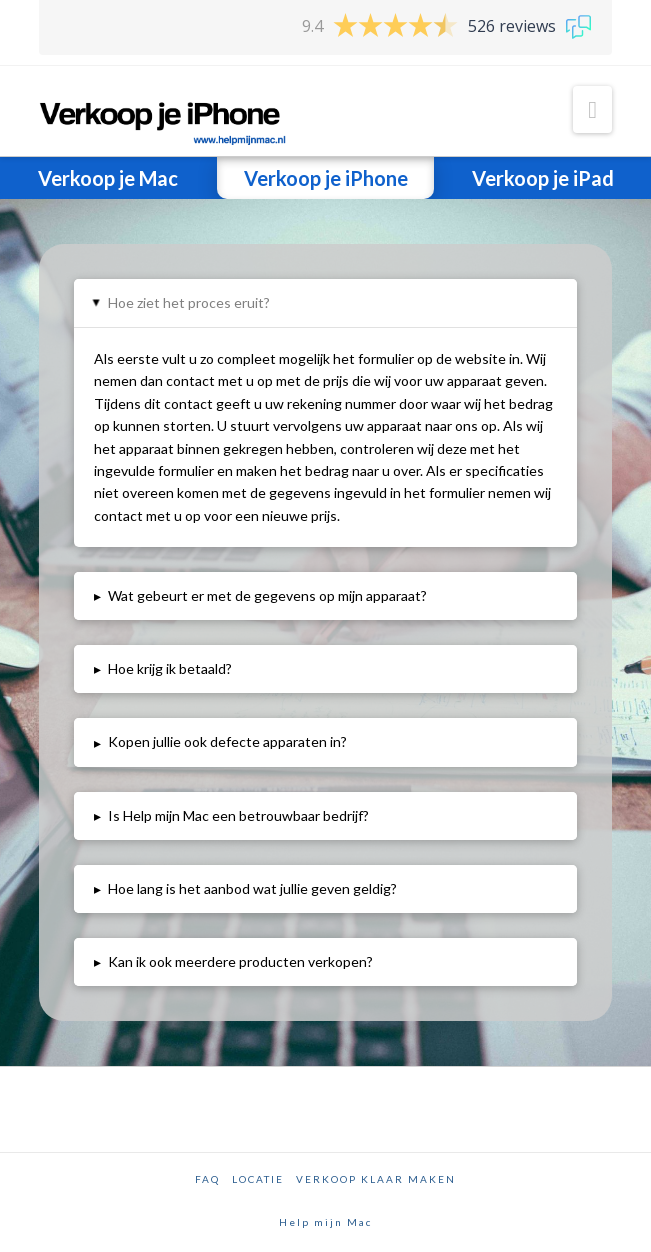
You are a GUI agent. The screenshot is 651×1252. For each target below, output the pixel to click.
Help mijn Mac (325, 1222)
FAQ (207, 1179)
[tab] (325, 303)
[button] (592, 109)
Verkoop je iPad (543, 178)
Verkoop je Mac (108, 178)
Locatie (258, 1179)
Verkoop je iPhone (326, 178)
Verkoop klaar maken (376, 1179)
